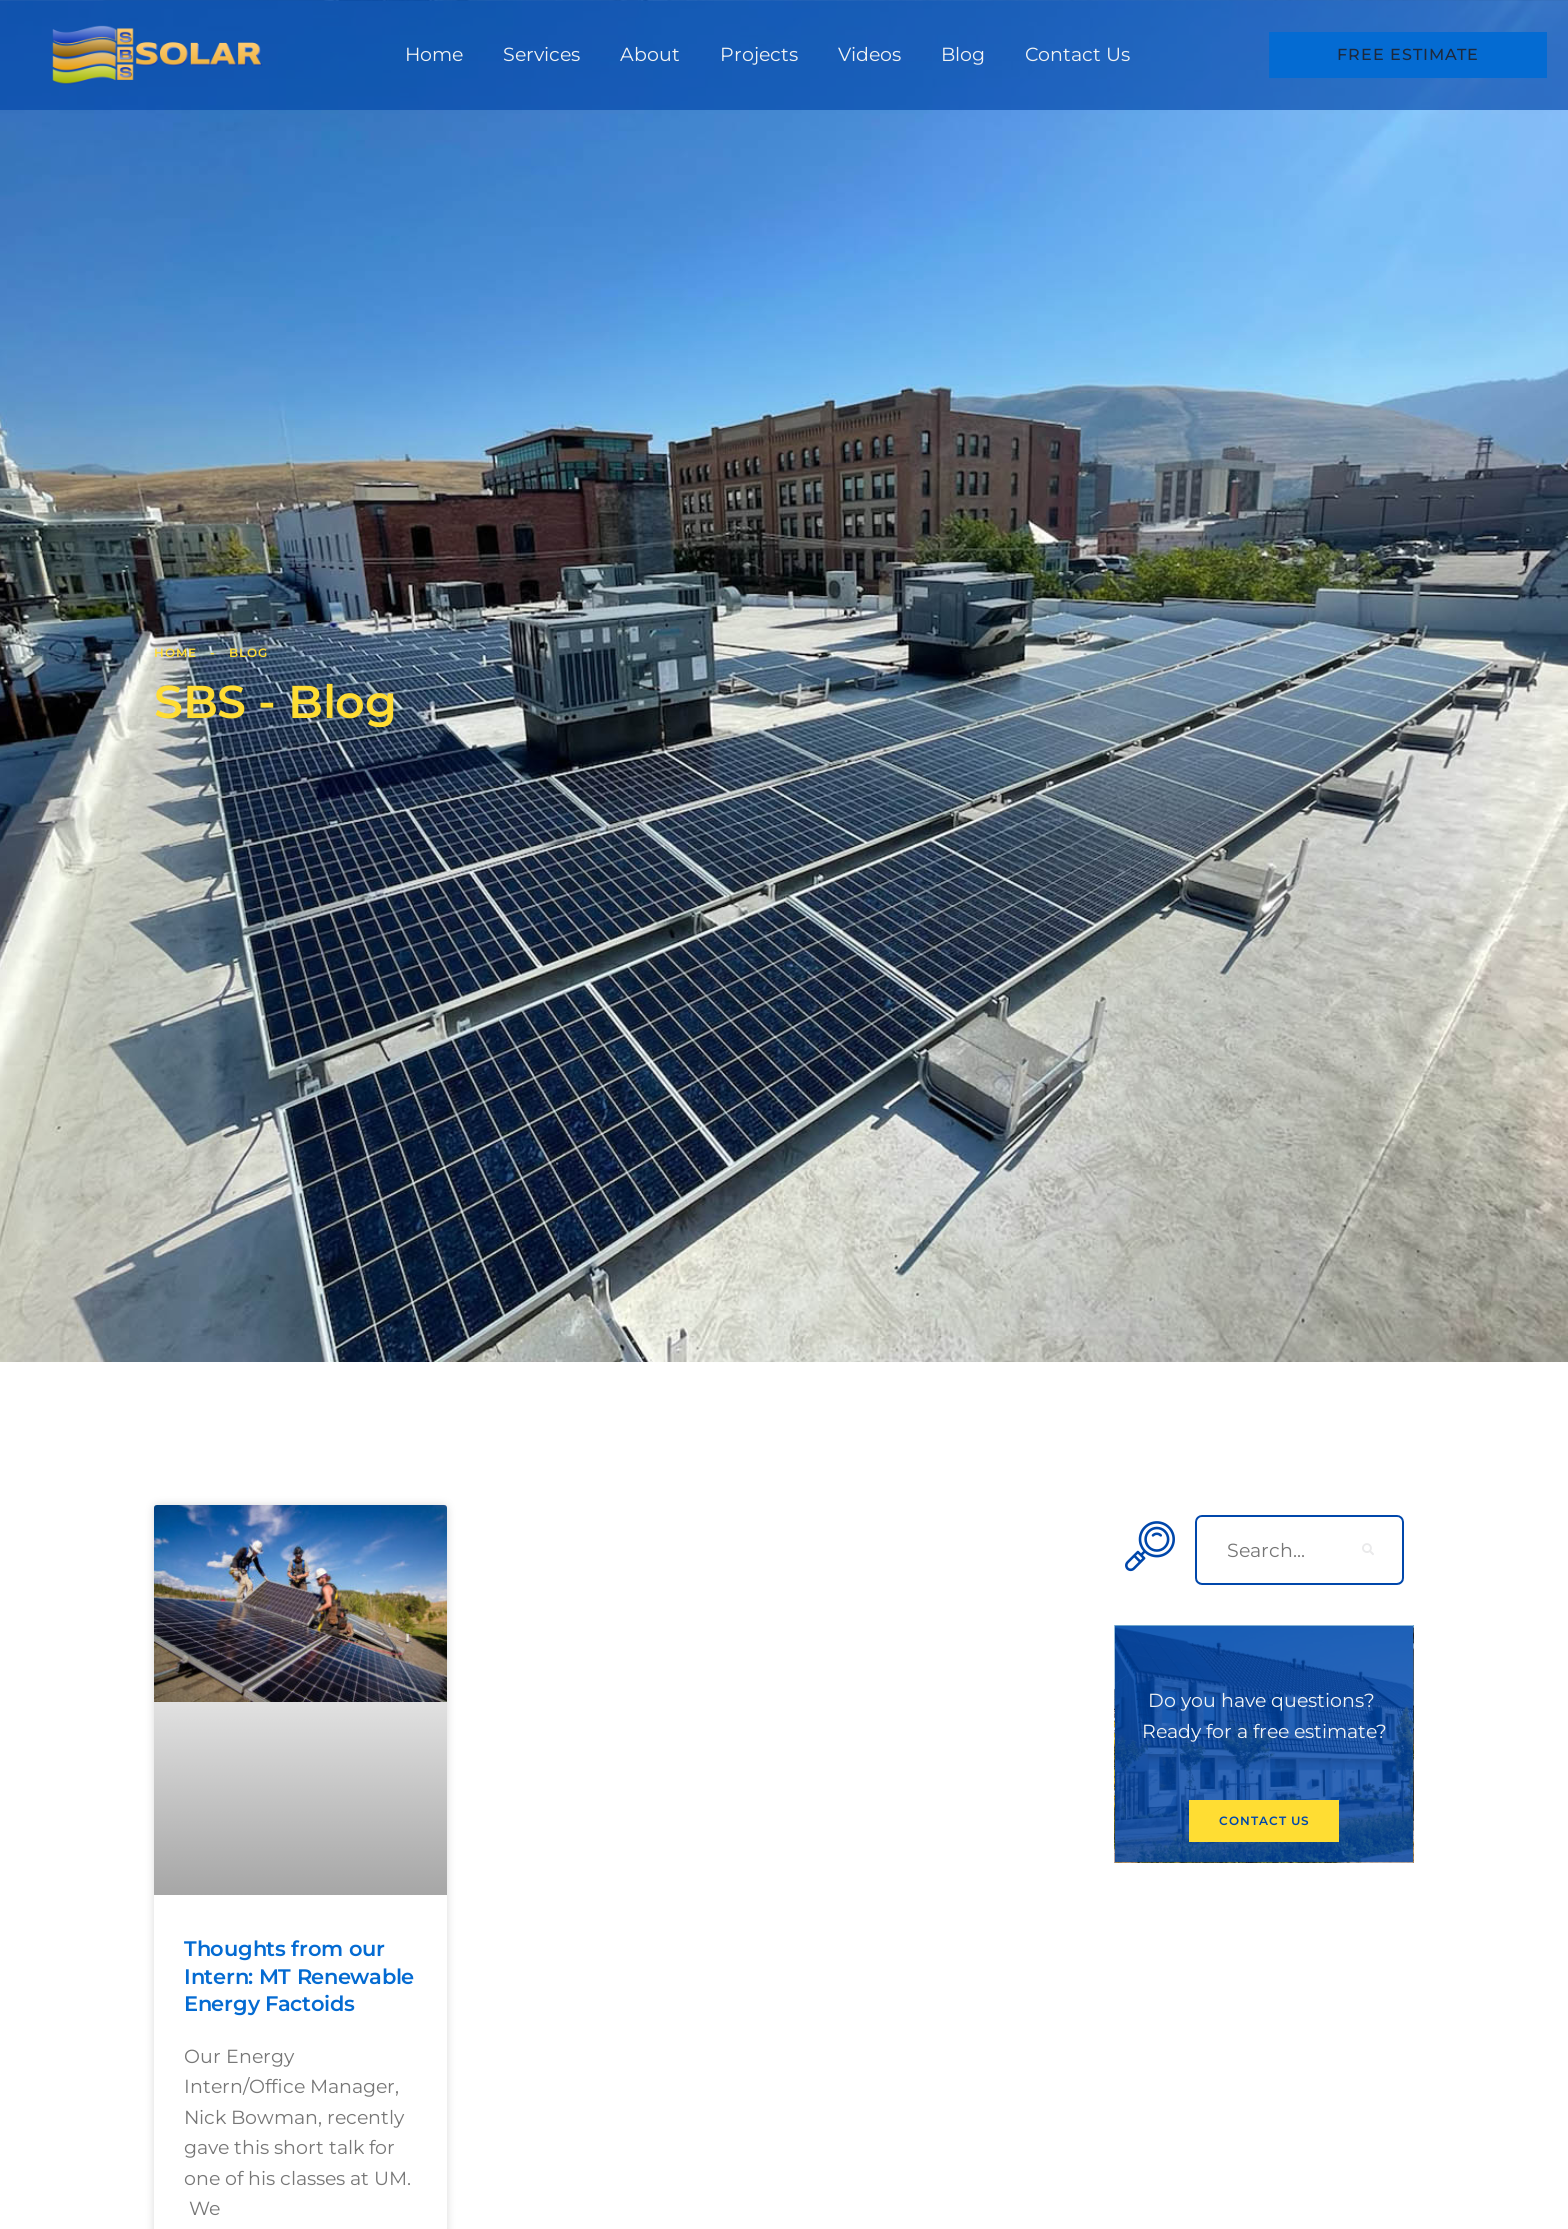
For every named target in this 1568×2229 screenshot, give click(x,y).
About (650, 54)
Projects (759, 54)
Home (434, 54)
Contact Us (1077, 54)
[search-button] (1369, 1550)
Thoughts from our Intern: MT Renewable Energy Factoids (299, 1976)
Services (541, 54)
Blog (963, 54)
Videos (869, 54)
